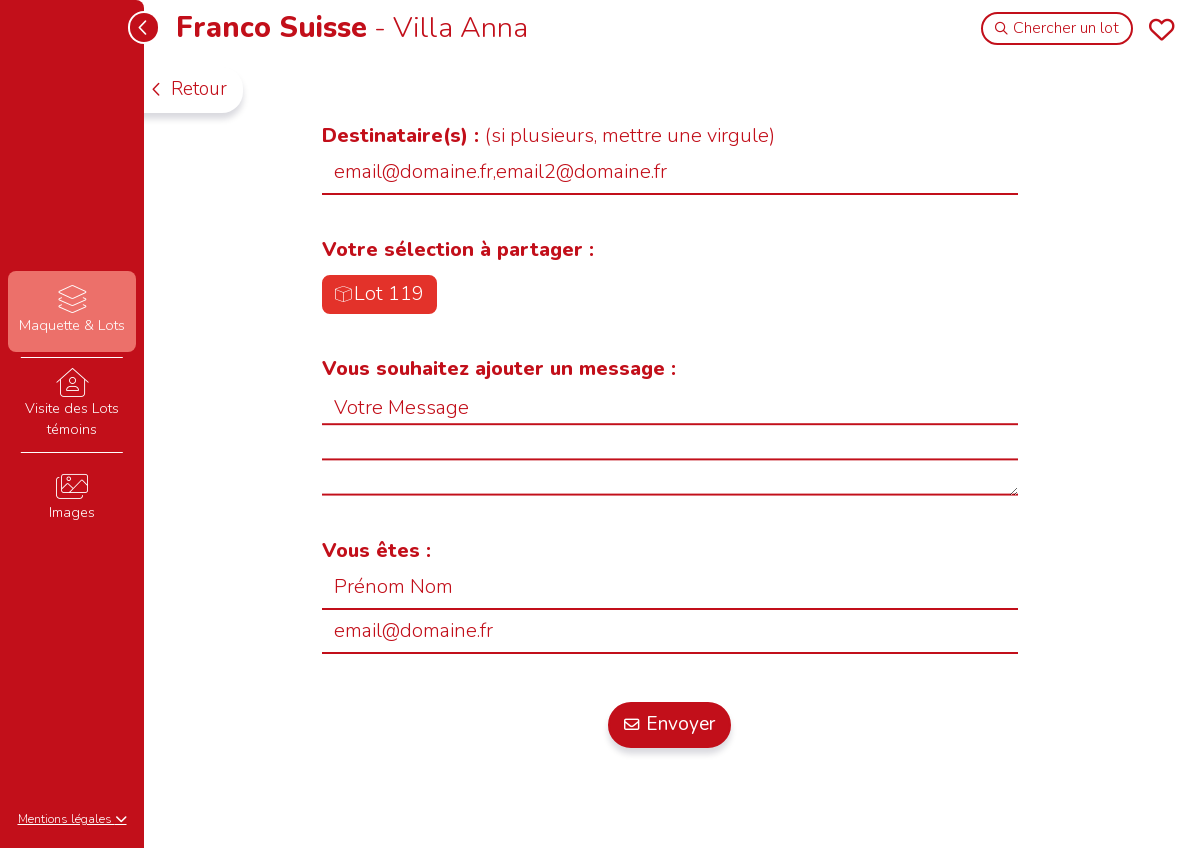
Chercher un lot (1057, 28)
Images (71, 497)
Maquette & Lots (71, 310)
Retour (188, 89)
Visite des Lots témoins (71, 404)
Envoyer (669, 724)
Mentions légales (72, 819)
